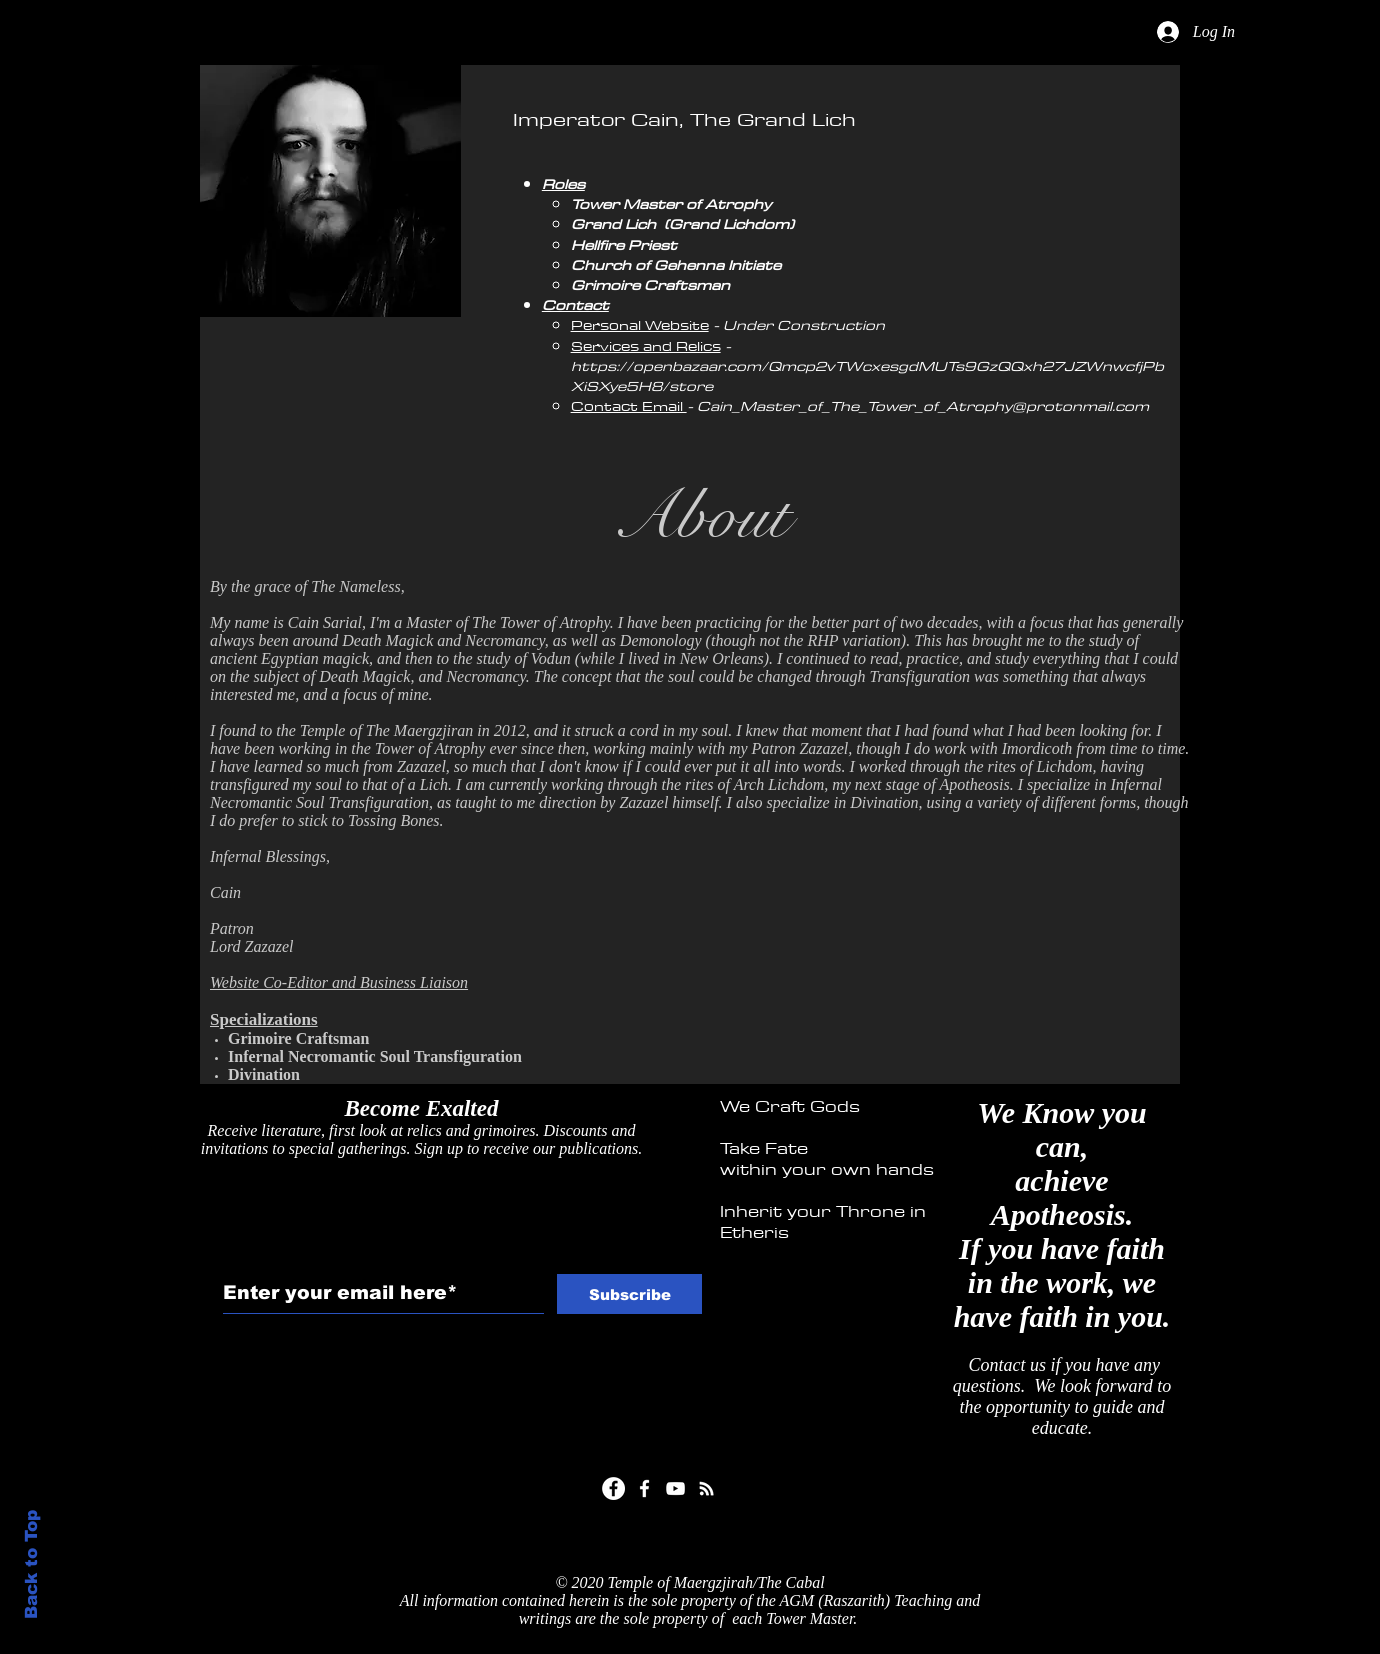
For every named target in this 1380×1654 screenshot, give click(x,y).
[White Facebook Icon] (644, 1488)
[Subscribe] (629, 1294)
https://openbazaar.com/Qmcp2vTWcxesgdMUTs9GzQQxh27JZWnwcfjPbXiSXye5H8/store (867, 376)
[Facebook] (613, 1488)
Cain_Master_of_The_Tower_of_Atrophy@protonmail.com (923, 406)
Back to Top (31, 1564)
